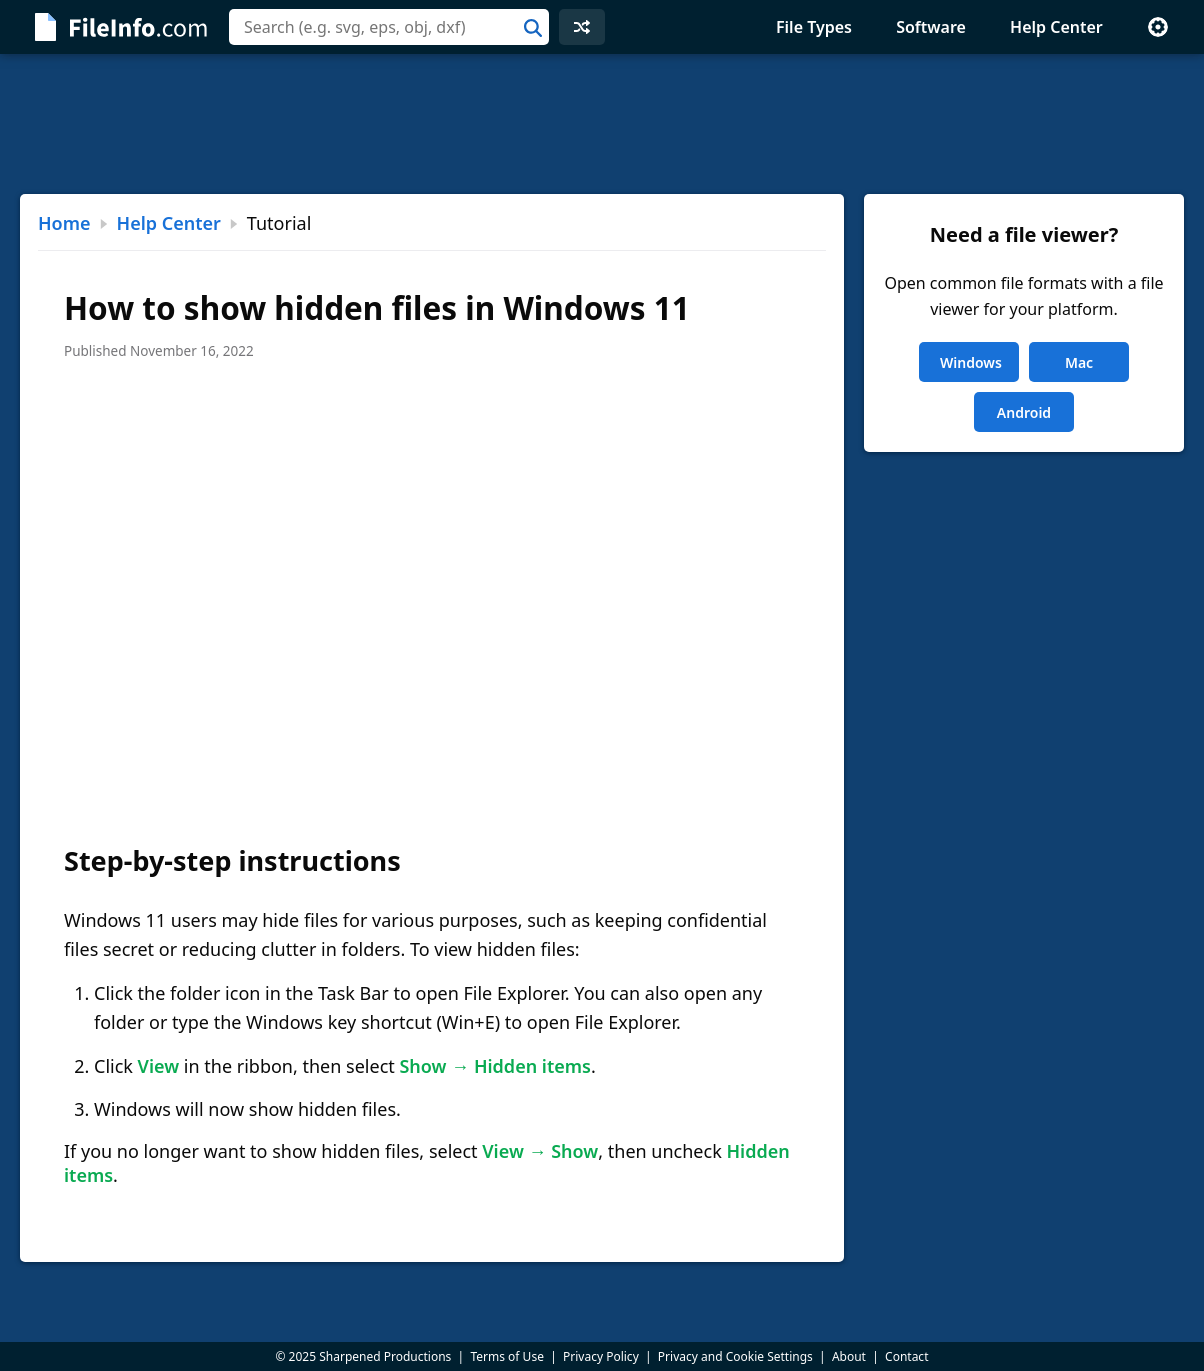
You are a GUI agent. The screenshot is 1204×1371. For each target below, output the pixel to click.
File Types (814, 27)
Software (931, 27)
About (849, 1356)
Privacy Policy (601, 1356)
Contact (906, 1356)
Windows (971, 362)
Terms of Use (506, 1356)
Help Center (1056, 27)
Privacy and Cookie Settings (735, 1356)
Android (1024, 412)
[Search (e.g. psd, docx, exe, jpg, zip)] (389, 27)
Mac (1079, 362)
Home (64, 223)
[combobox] (389, 27)
